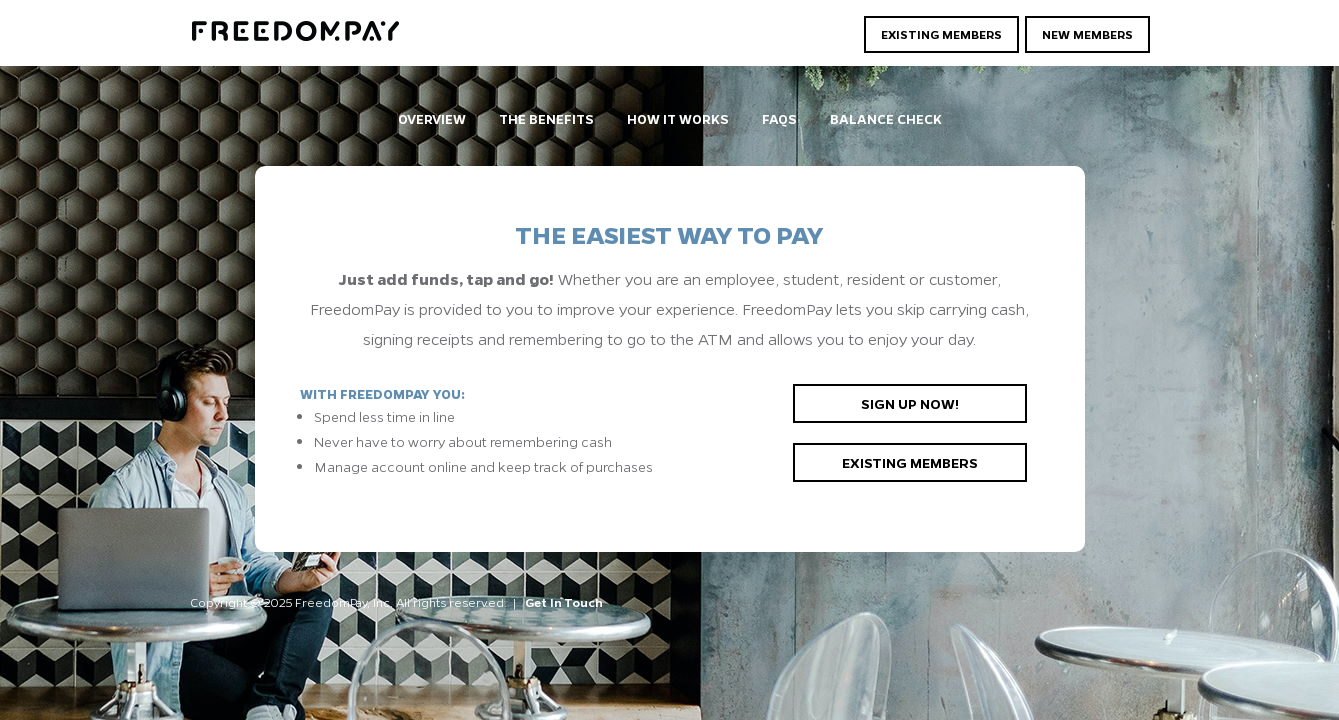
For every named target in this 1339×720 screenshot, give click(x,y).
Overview (432, 118)
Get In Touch (564, 602)
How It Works (678, 118)
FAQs (779, 118)
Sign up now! (910, 403)
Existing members (910, 462)
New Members (1087, 34)
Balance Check (886, 118)
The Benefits (546, 118)
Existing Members (941, 34)
